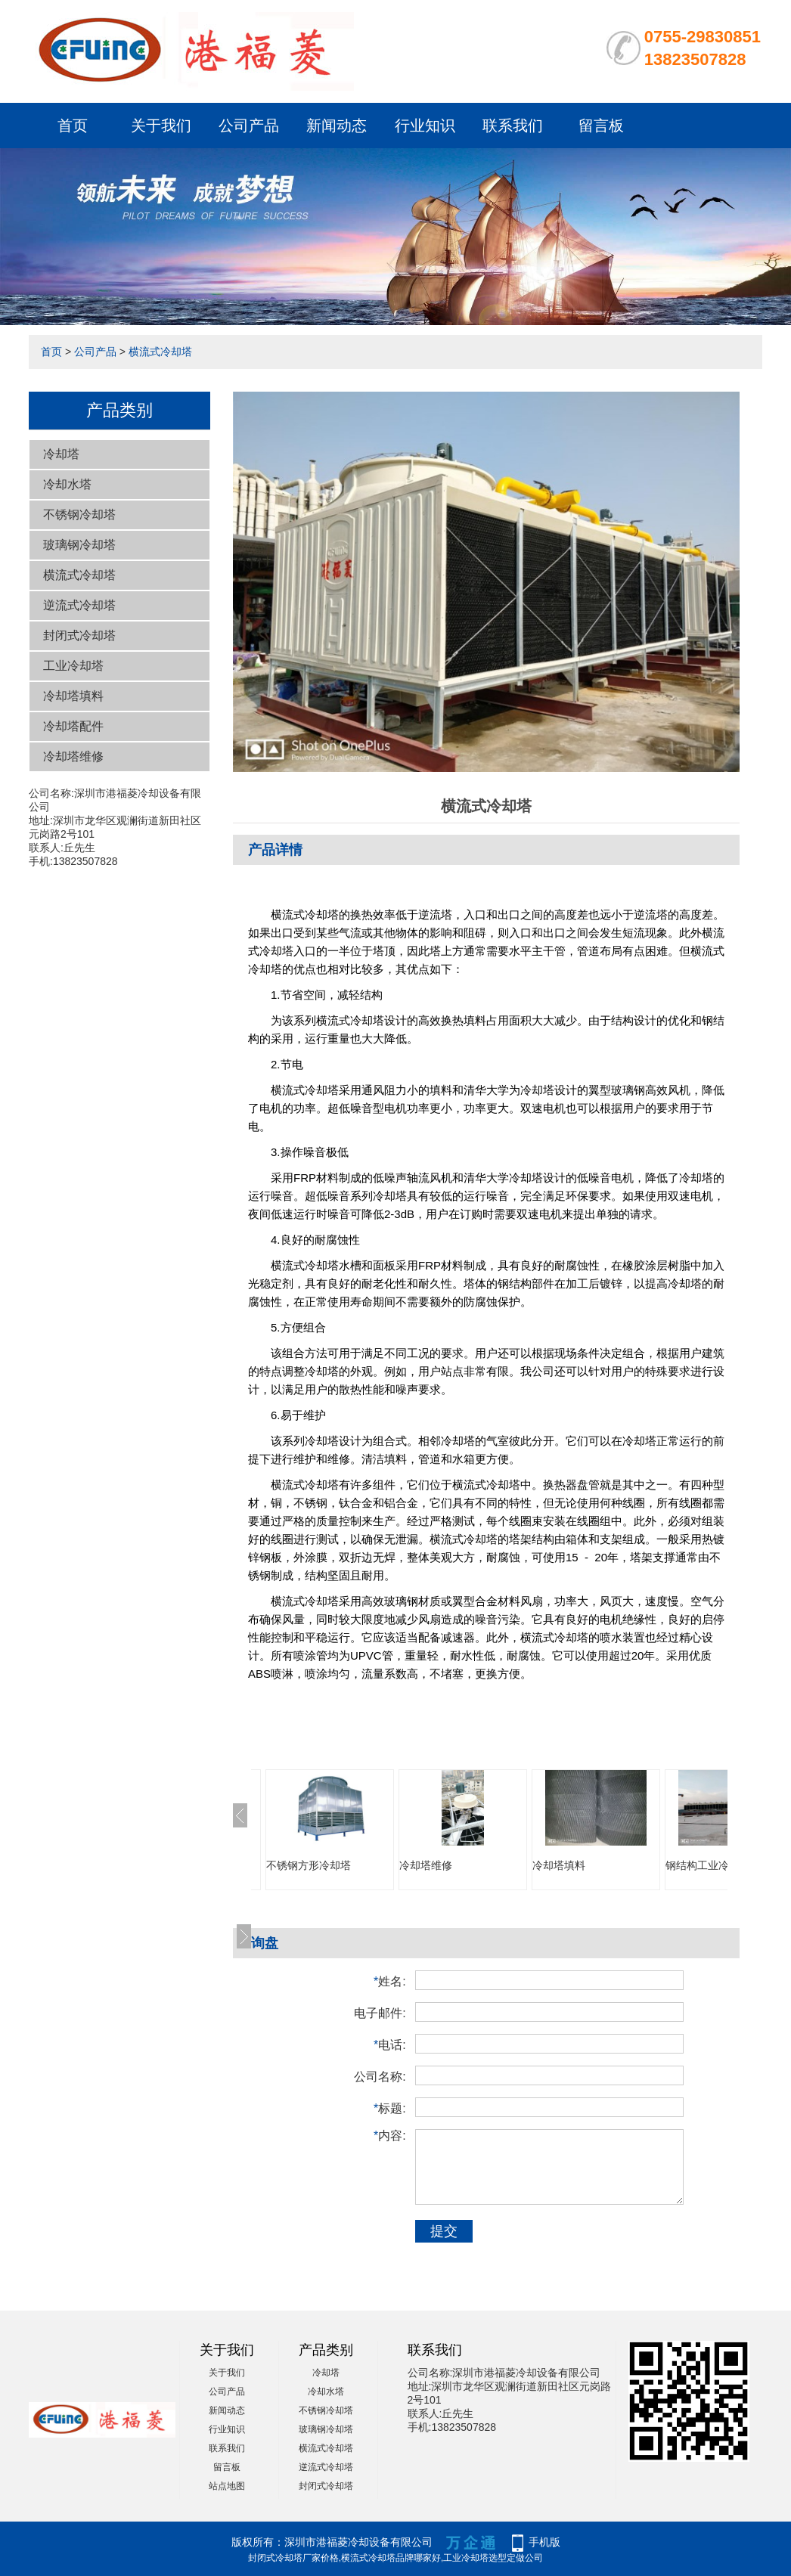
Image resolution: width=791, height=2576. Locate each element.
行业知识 (425, 125)
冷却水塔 (67, 484)
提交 (444, 2231)
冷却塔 (61, 454)
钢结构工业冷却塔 (707, 1865)
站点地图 (227, 2486)
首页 (72, 125)
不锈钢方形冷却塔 (308, 1865)
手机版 (544, 2542)
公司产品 (249, 125)
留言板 (601, 125)
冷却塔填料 (73, 696)
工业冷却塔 (73, 665)
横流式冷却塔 (160, 352)
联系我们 (512, 125)
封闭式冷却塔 (79, 635)
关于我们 (161, 125)
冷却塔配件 (73, 726)
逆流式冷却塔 (79, 605)
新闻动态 (336, 125)
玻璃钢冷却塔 (79, 544)
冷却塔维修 (73, 756)
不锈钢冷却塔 (79, 514)
